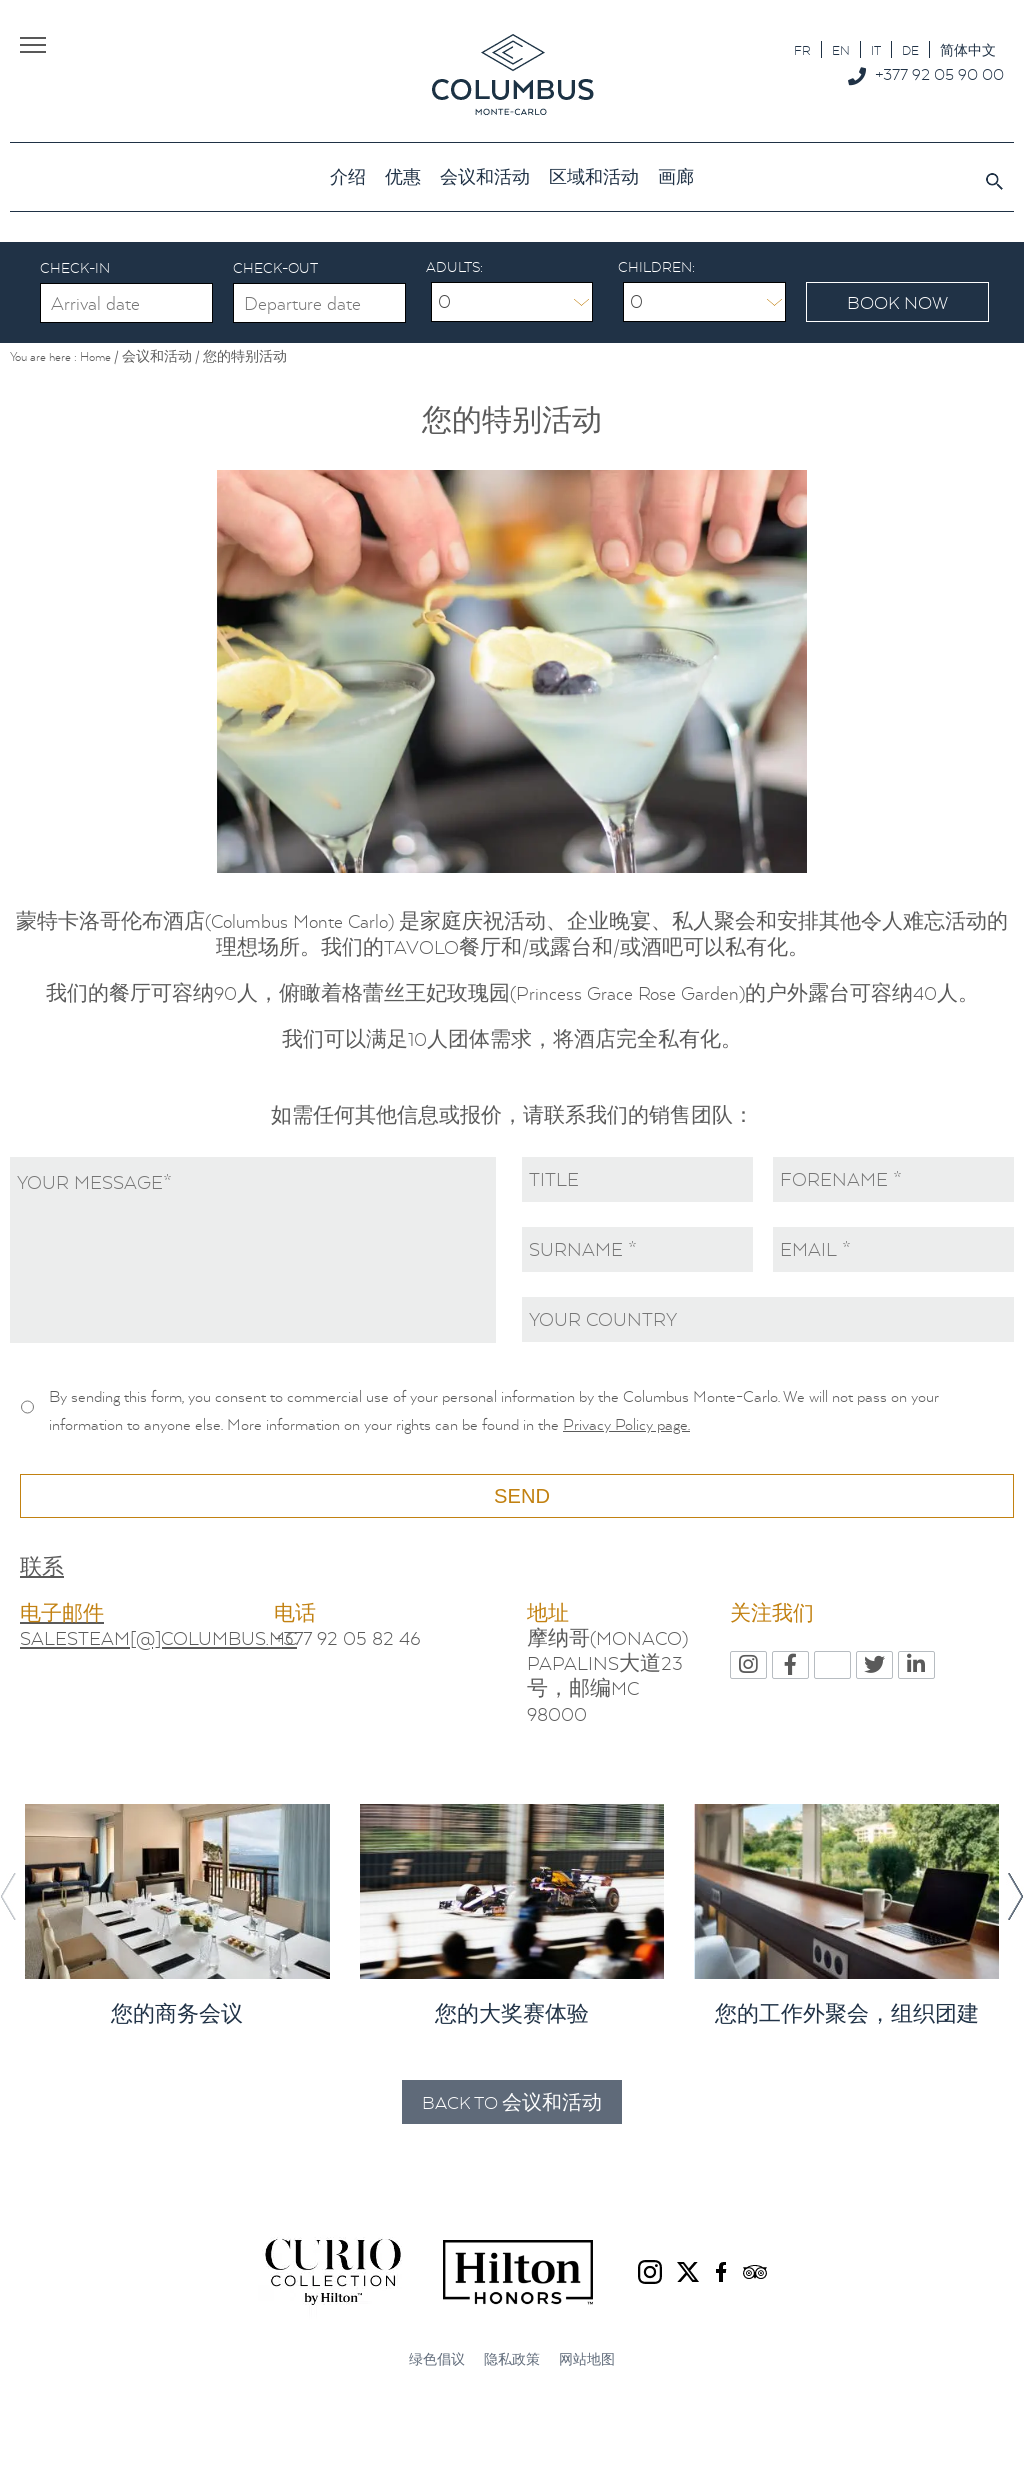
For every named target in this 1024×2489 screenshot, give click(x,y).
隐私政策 (512, 2360)
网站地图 (587, 2360)
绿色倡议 (437, 2360)
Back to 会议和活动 (512, 2103)
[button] (1015, 1896)
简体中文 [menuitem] (968, 50)
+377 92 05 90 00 (939, 74)
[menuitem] (802, 49)
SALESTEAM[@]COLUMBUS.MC (158, 1638)
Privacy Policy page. (626, 1424)
